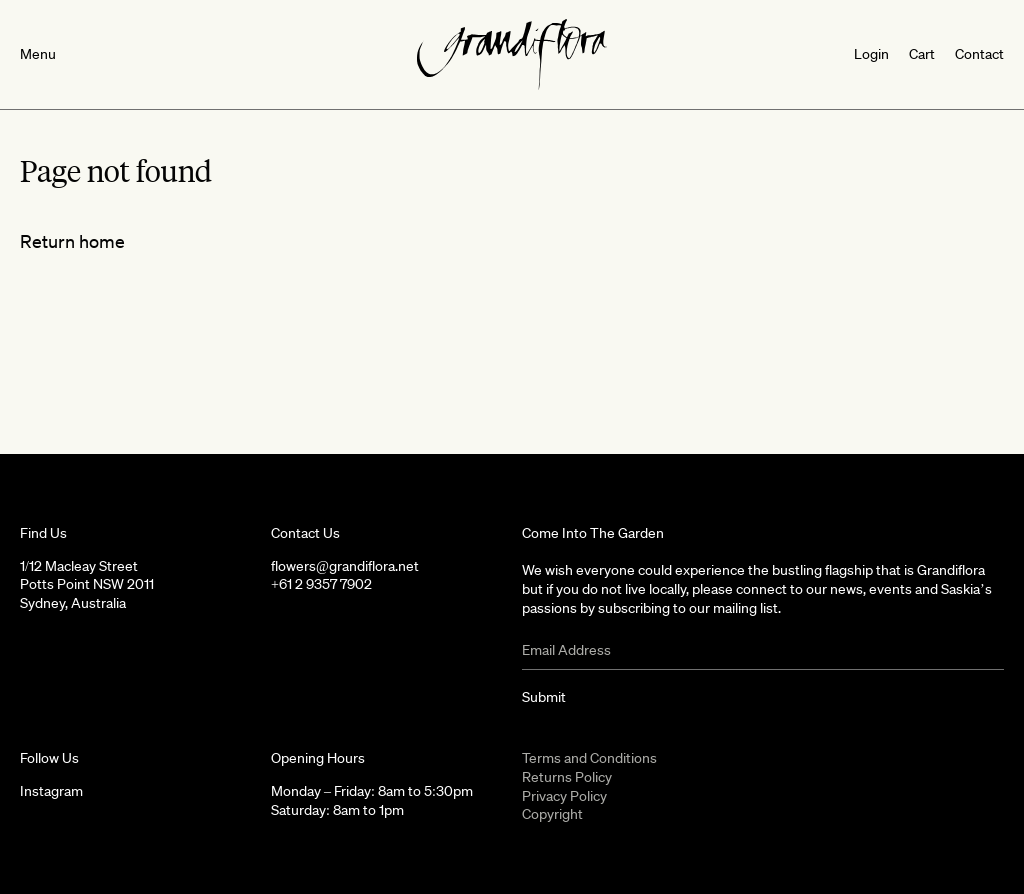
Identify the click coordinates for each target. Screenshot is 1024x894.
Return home (72, 241)
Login (871, 54)
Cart (922, 54)
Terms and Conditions (589, 758)
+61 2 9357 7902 (321, 584)
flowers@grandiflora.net (345, 566)
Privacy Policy (564, 796)
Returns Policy (567, 777)
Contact (979, 54)
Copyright (552, 814)
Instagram (51, 791)
